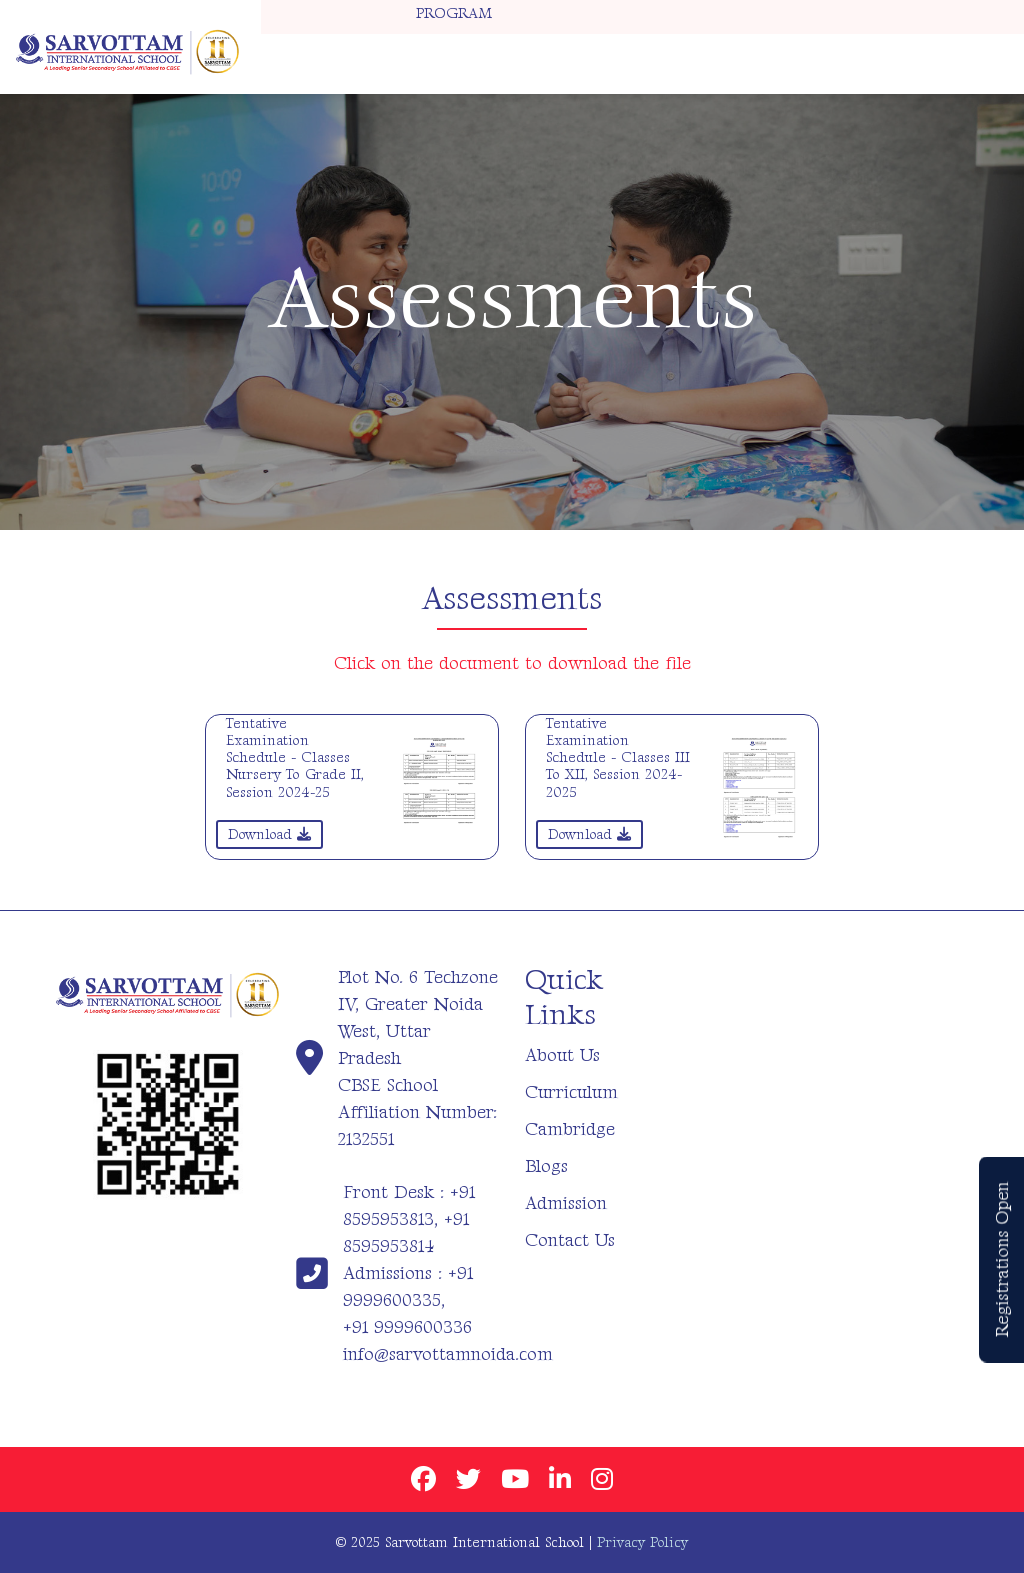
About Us (562, 1055)
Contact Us (570, 1240)
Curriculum (571, 1092)
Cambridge (570, 1129)
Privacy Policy (642, 1542)
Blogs (546, 1166)
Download (269, 834)
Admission (566, 1203)
